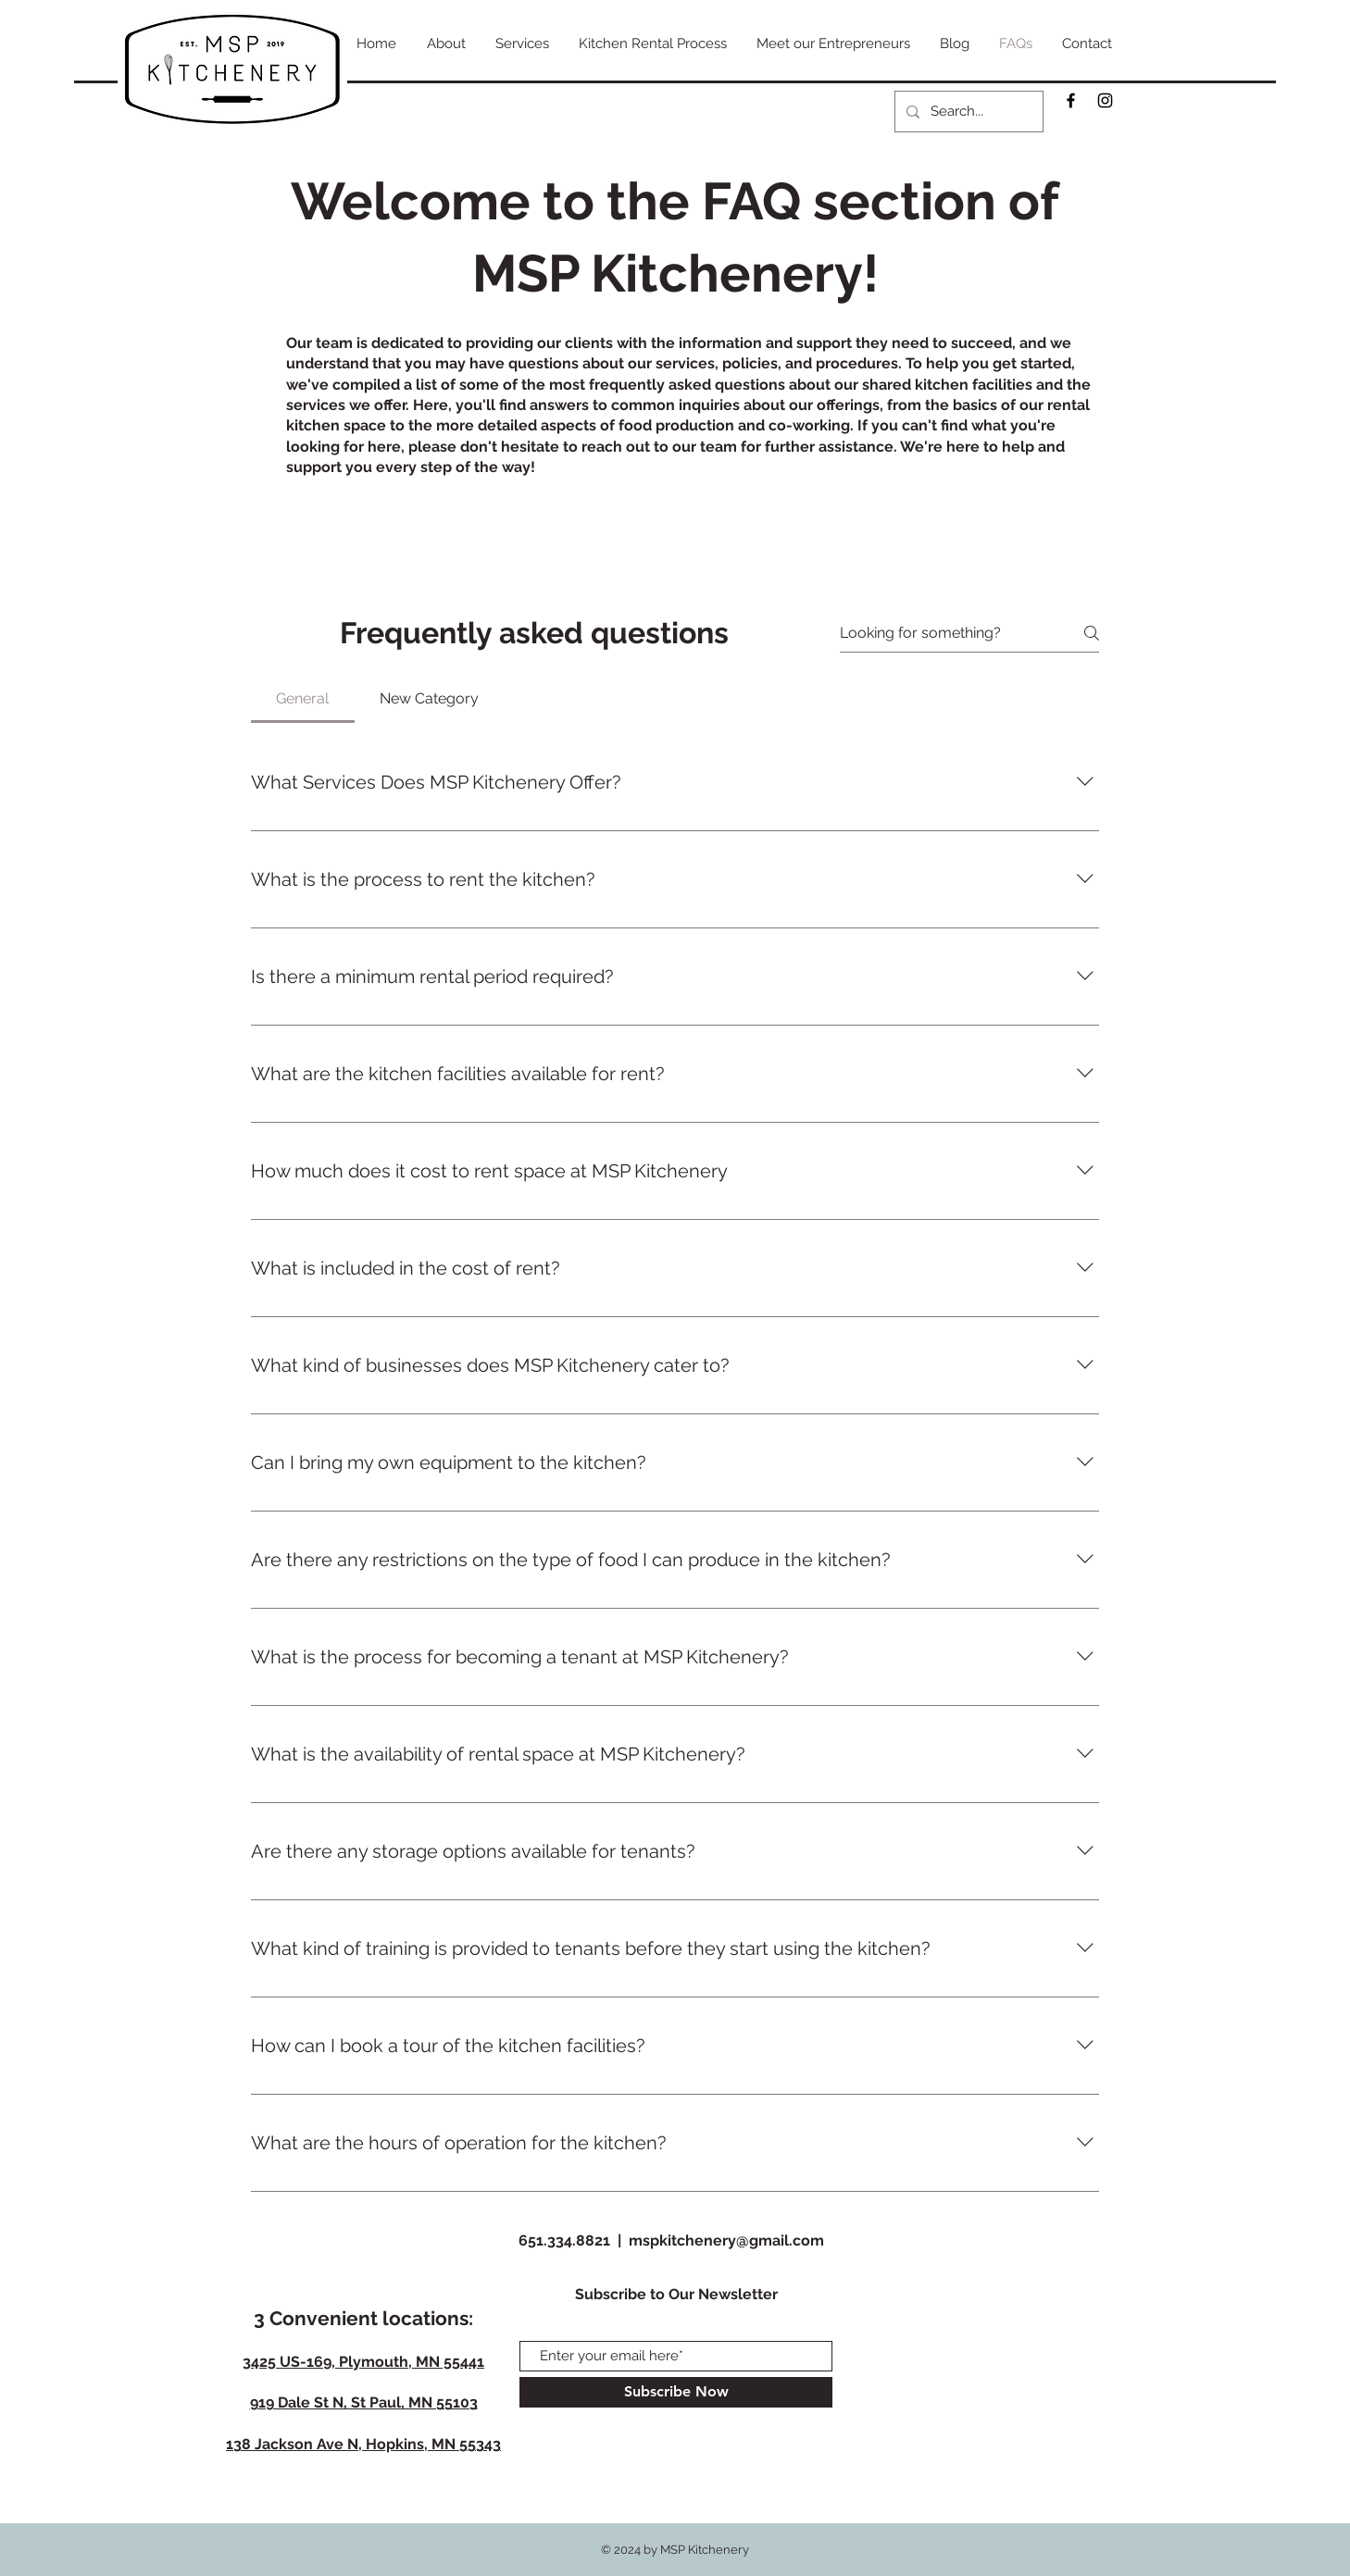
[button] (522, 44)
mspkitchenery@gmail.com (726, 2240)
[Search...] (967, 111)
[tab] (303, 699)
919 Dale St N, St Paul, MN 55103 (364, 2402)
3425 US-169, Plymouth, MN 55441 (363, 2362)
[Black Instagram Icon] (1105, 100)
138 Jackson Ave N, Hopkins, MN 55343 (363, 2444)
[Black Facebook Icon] (1071, 100)
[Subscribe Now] (675, 2392)
